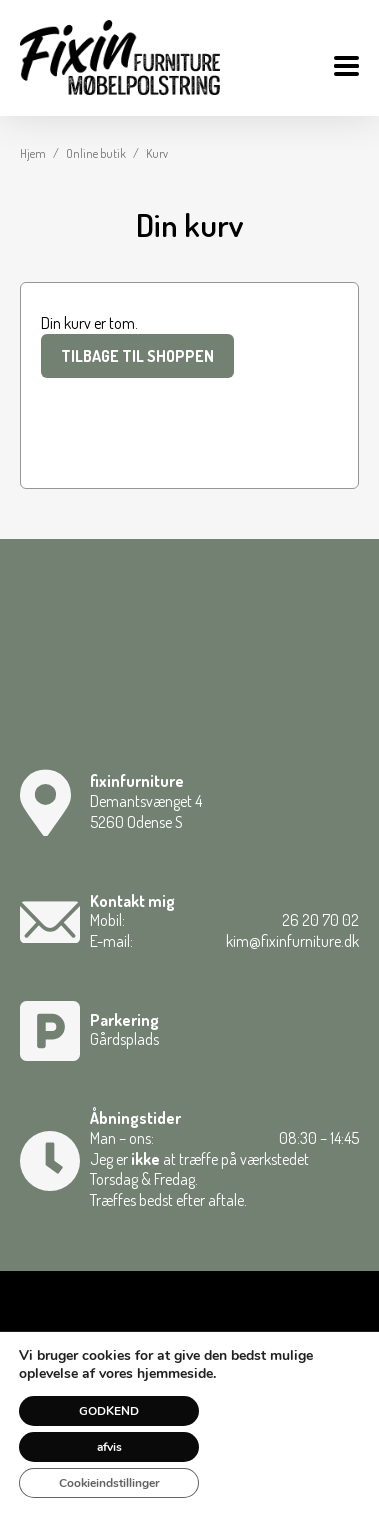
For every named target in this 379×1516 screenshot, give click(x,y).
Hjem (33, 153)
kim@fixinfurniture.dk (292, 941)
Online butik (96, 153)
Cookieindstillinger (109, 1483)
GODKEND (109, 1411)
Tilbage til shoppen (137, 356)
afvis (109, 1447)
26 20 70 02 (320, 920)
